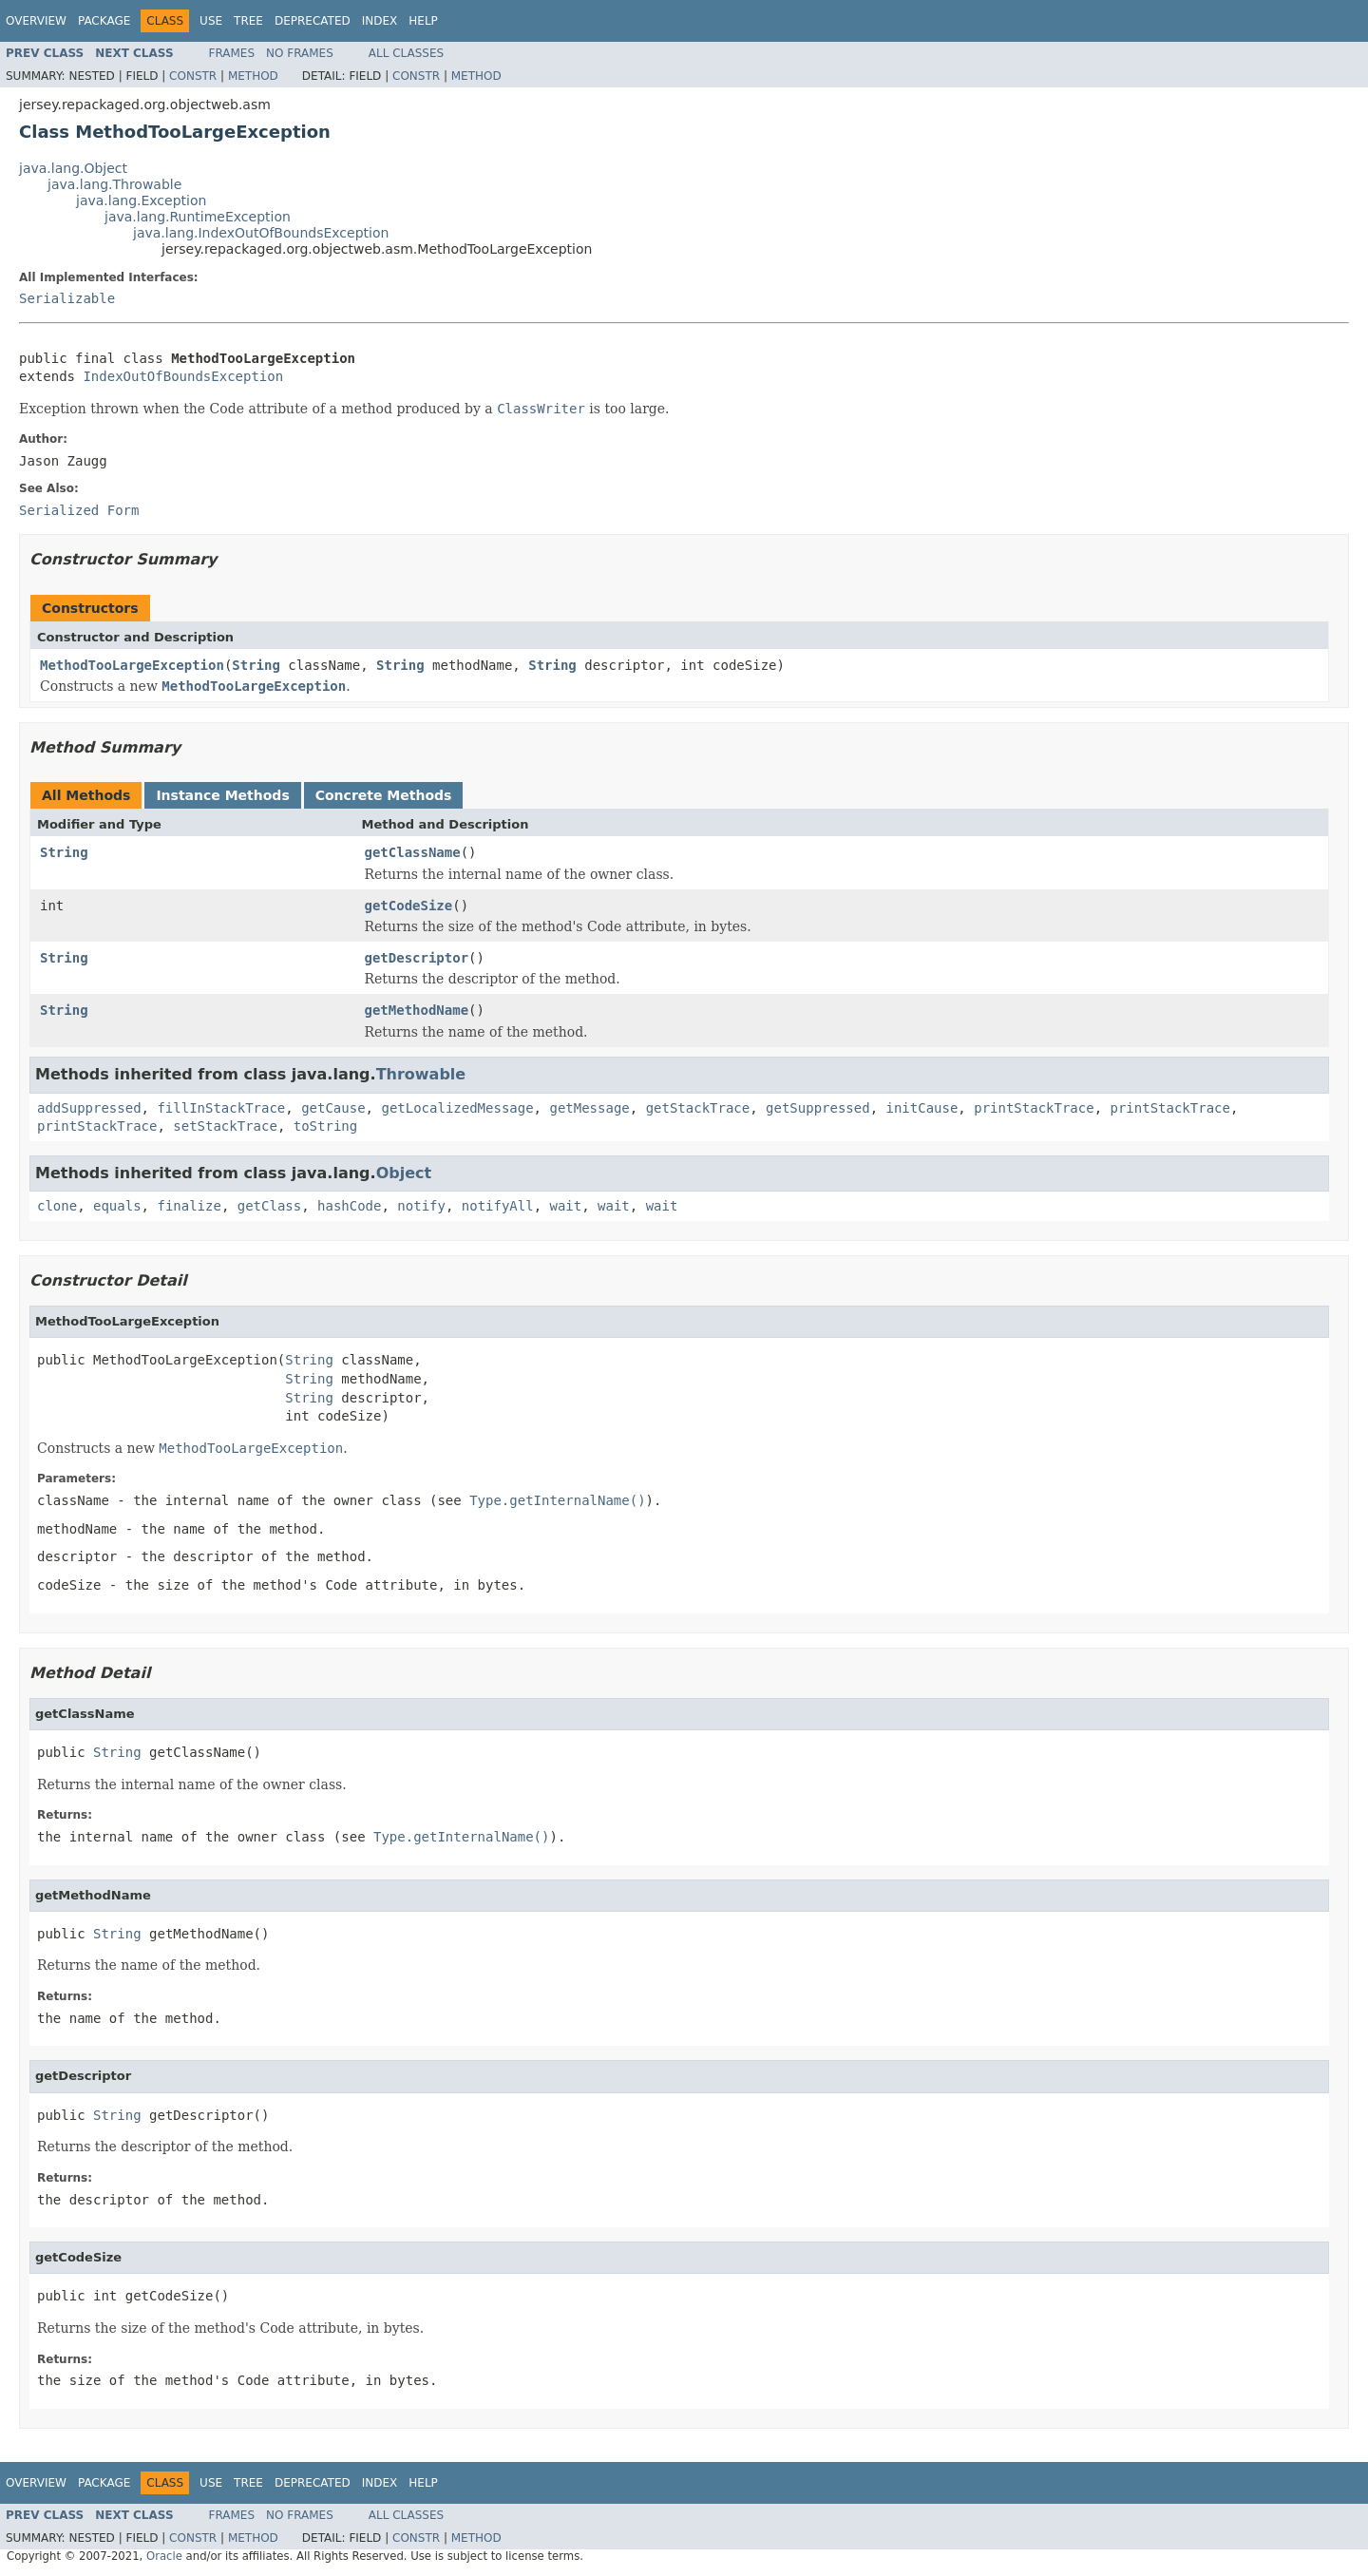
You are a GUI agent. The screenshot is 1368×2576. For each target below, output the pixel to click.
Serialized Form (79, 510)
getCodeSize (409, 905)
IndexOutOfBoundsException (183, 376)
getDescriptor (417, 957)
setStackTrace (225, 1126)
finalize (188, 1205)
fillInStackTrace (221, 1108)
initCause (922, 1108)
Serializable (67, 298)
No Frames (299, 53)
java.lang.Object (73, 168)
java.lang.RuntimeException (197, 216)
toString (325, 1126)
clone (57, 1205)
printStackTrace (1033, 1108)
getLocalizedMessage (457, 1108)
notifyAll (498, 1205)
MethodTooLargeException (132, 665)
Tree (248, 21)
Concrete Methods (383, 795)
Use (211, 21)
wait (566, 1205)
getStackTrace (698, 1108)
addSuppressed (89, 1108)
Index (380, 21)
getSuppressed (818, 1108)
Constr (193, 76)
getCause (333, 1108)
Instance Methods (222, 795)
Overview (36, 21)
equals (117, 1205)
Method (253, 76)
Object (404, 1173)
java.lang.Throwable (114, 184)
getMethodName (417, 1010)
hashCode (349, 1205)
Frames (232, 53)
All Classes (406, 53)
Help (423, 21)
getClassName (413, 852)
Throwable (421, 1074)
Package (104, 21)
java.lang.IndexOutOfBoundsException (261, 232)
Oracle (164, 2556)
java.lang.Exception (141, 200)
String (256, 665)
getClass (269, 1205)
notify (421, 1205)
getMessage (589, 1108)
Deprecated (313, 21)
